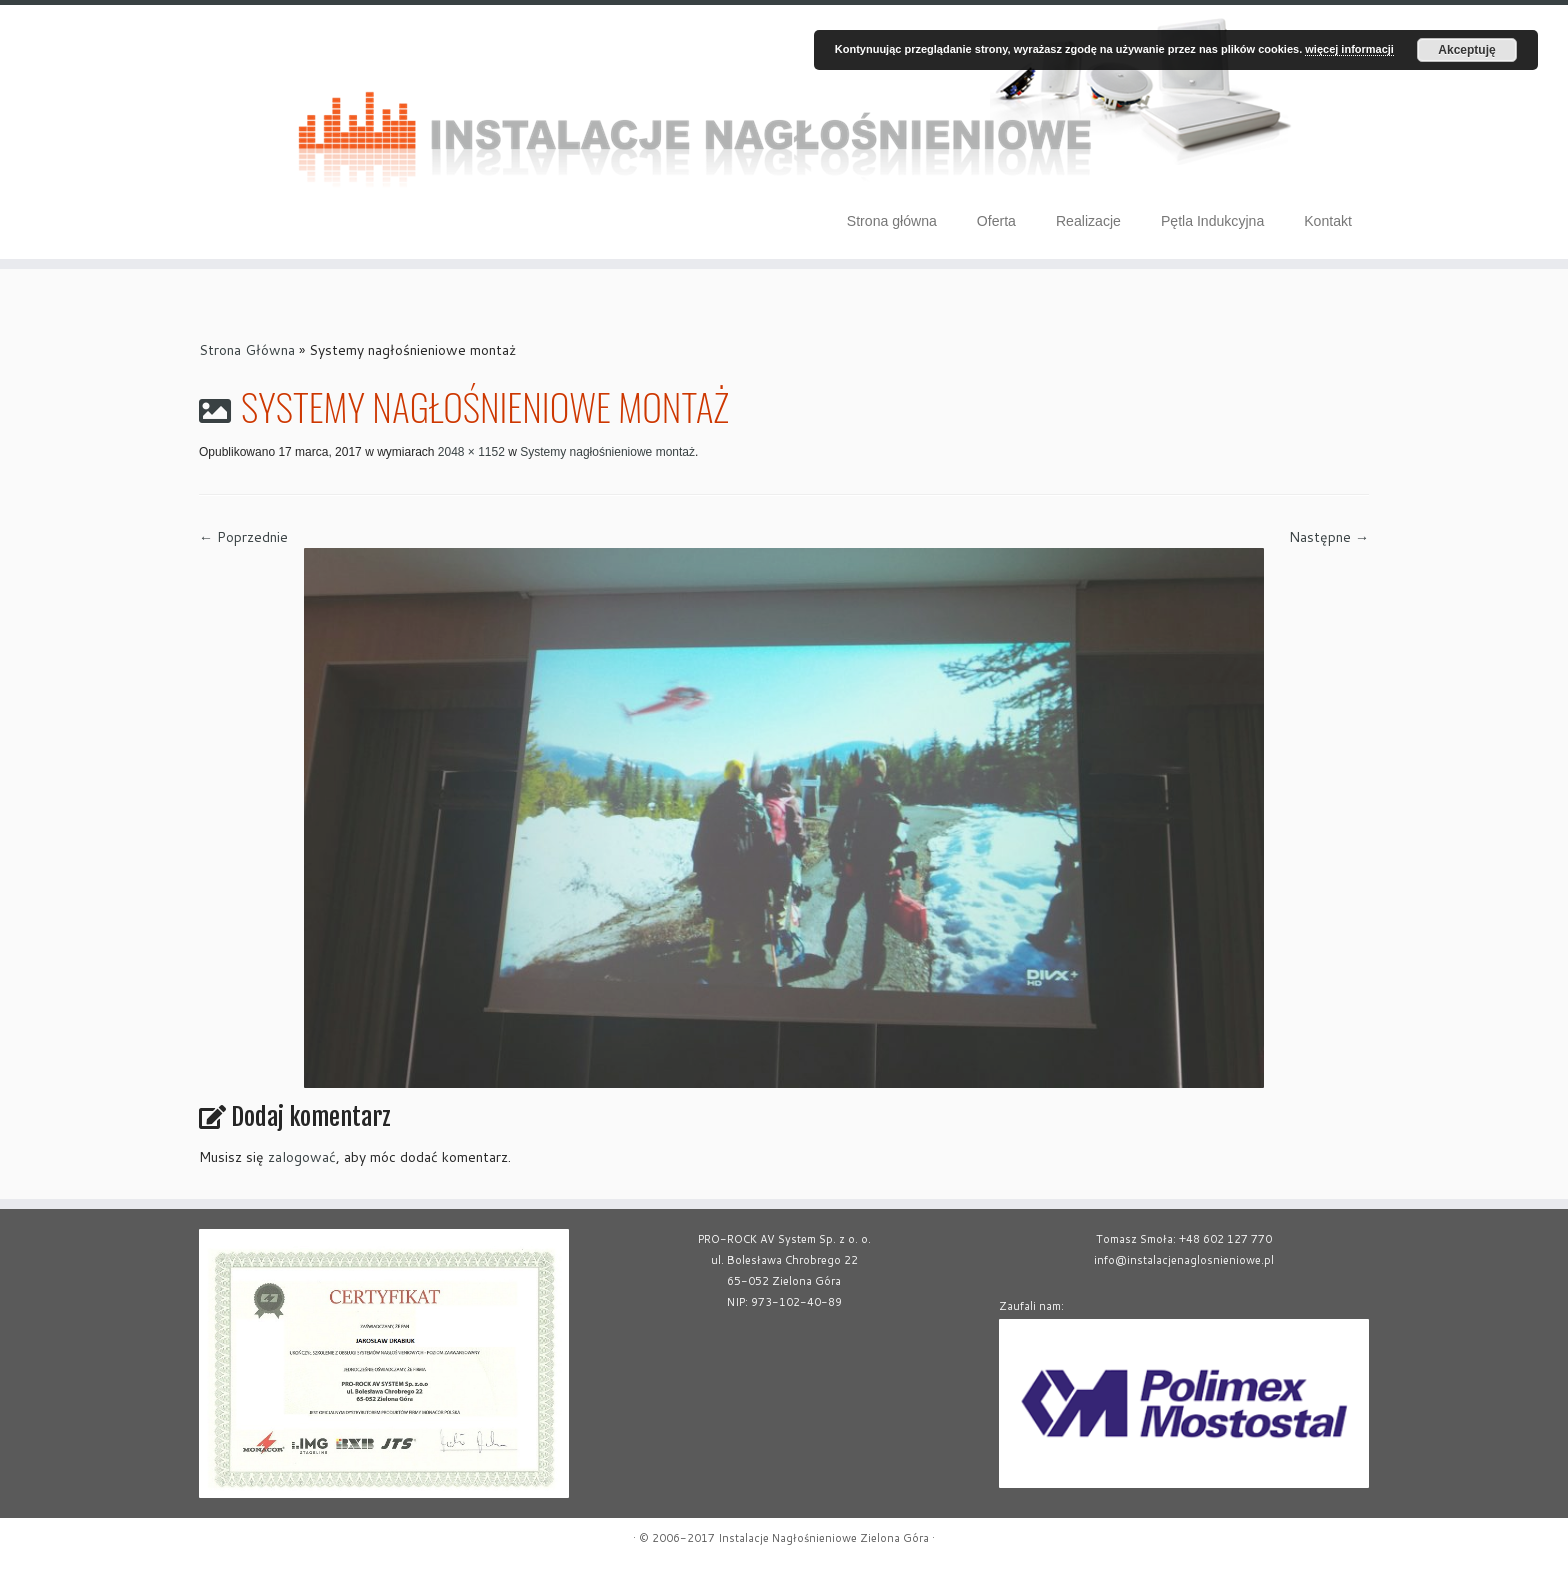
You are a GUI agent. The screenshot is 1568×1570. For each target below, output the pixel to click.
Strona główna (892, 221)
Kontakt (1328, 221)
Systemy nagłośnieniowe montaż (606, 452)
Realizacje (1088, 221)
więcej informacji (1349, 49)
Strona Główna (247, 350)
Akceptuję (1466, 50)
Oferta (996, 221)
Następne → (1329, 537)
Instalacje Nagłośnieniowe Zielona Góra (823, 1538)
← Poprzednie (243, 537)
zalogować (302, 1157)
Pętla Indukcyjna (1212, 221)
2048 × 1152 (469, 452)
